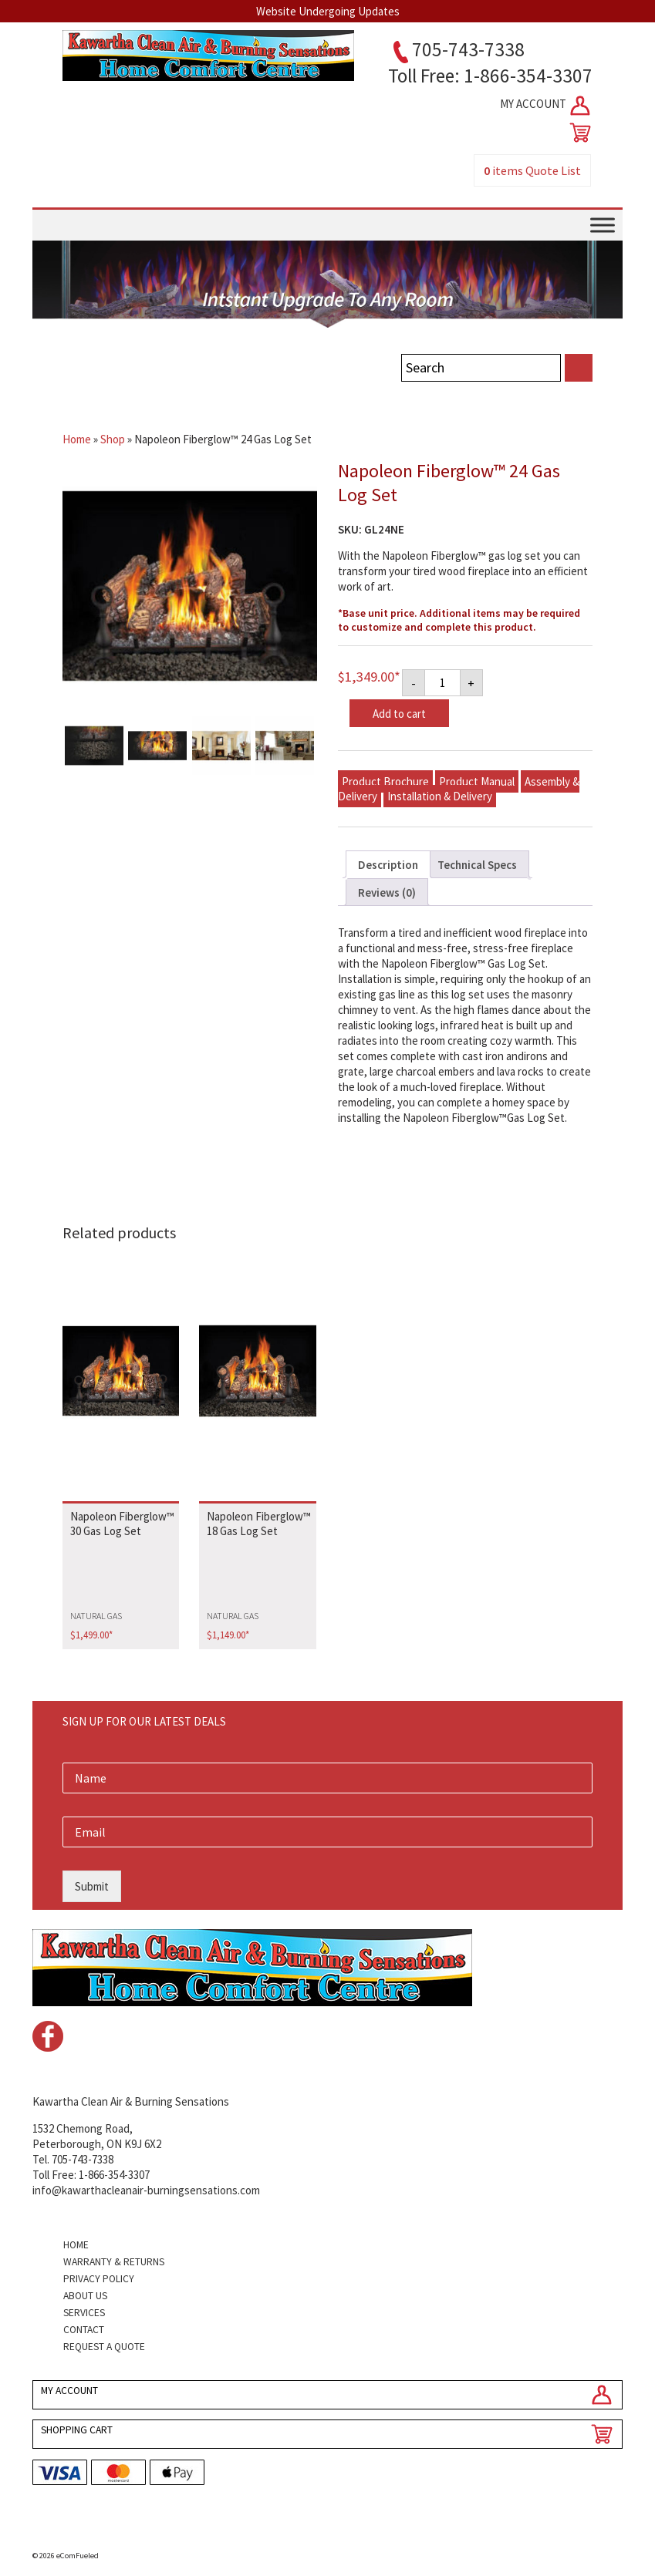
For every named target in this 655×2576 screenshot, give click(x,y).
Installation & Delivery (439, 796)
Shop (112, 439)
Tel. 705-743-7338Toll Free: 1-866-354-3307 (91, 2167)
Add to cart (399, 713)
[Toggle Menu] (602, 224)
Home (76, 439)
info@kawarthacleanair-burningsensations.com (146, 2190)
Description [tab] (388, 864)
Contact (83, 2329)
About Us (85, 2295)
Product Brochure (385, 781)
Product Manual (477, 781)
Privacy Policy (98, 2278)
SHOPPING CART (77, 2429)
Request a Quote (104, 2346)
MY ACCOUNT (546, 105)
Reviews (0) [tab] (387, 892)
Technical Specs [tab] (477, 864)
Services (84, 2312)
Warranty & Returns (113, 2261)
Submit (92, 1886)
